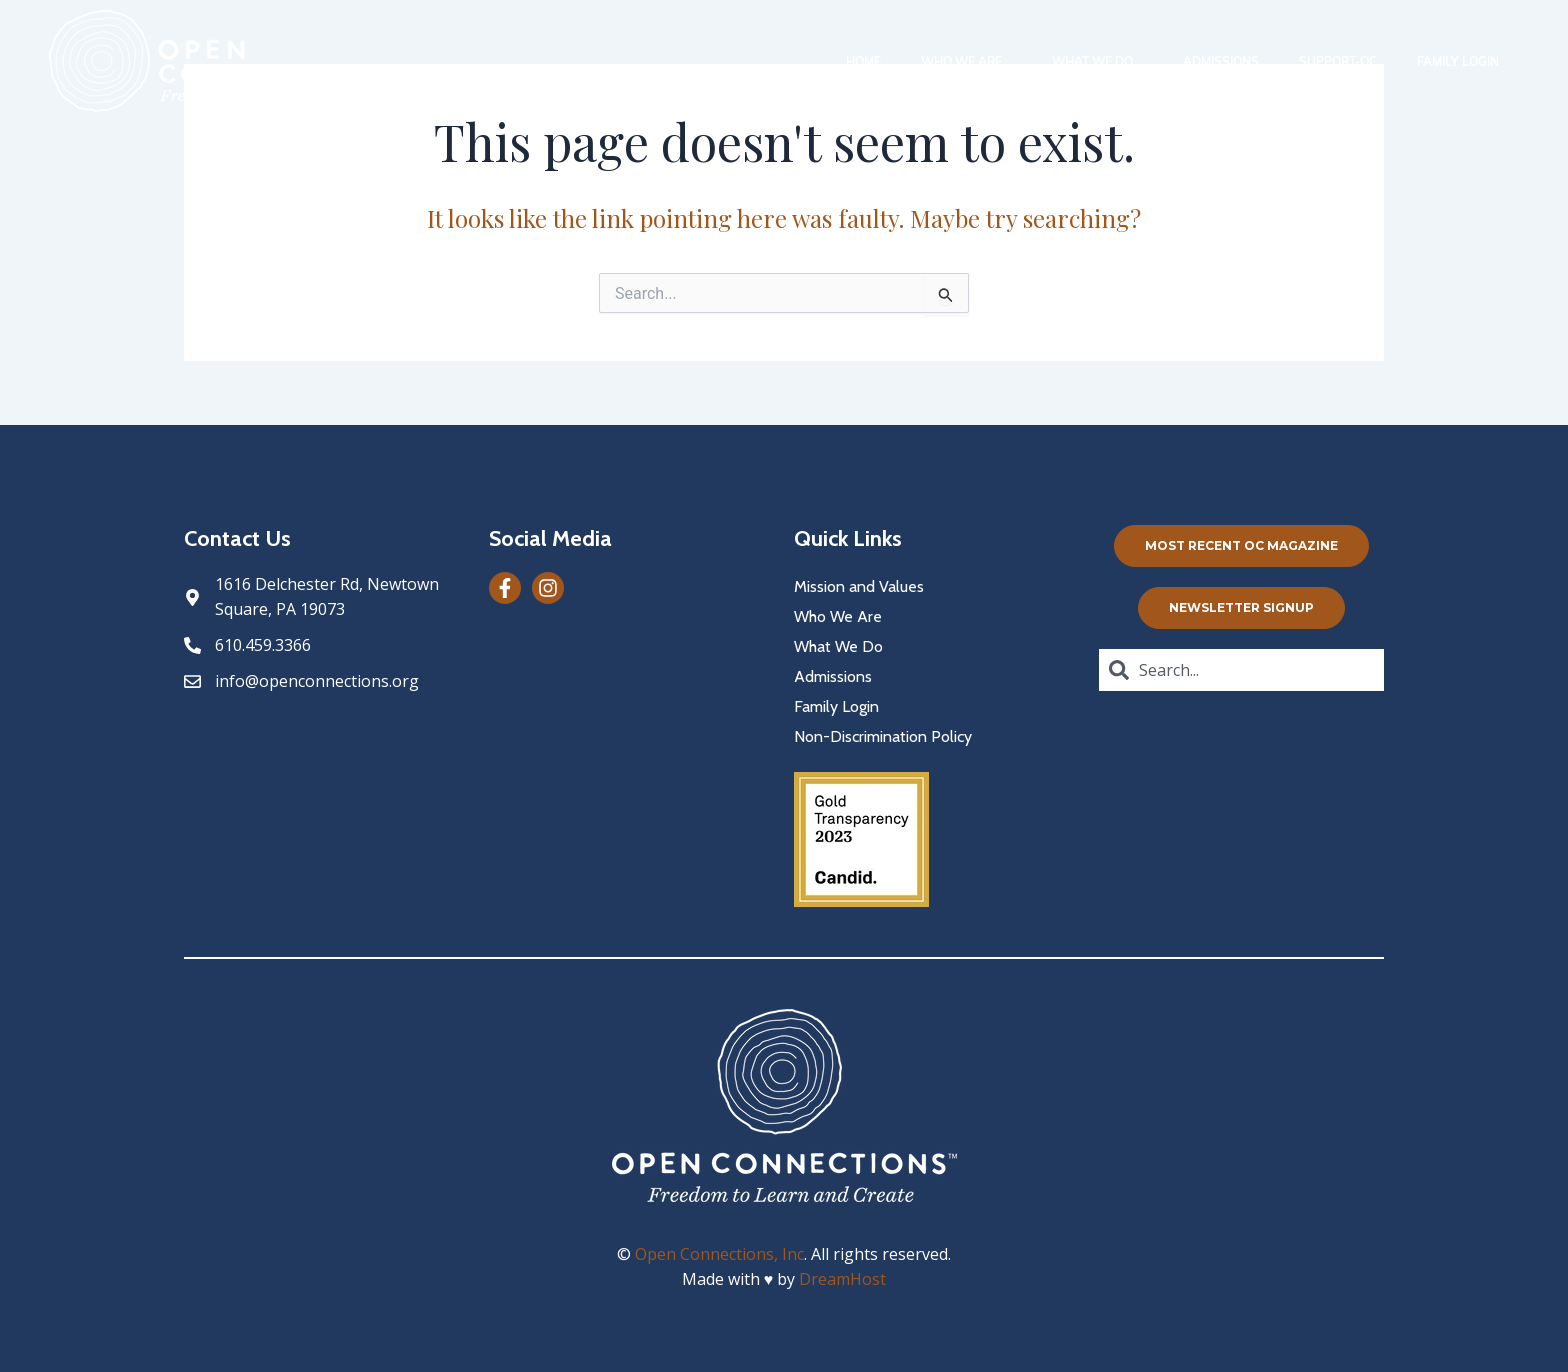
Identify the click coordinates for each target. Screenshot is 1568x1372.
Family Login (1458, 61)
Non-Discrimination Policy (883, 736)
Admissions (1221, 61)
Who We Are (966, 61)
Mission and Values (859, 586)
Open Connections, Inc (719, 1254)
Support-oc (1338, 61)
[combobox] (1241, 670)
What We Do (1097, 61)
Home (863, 61)
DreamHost (842, 1279)
